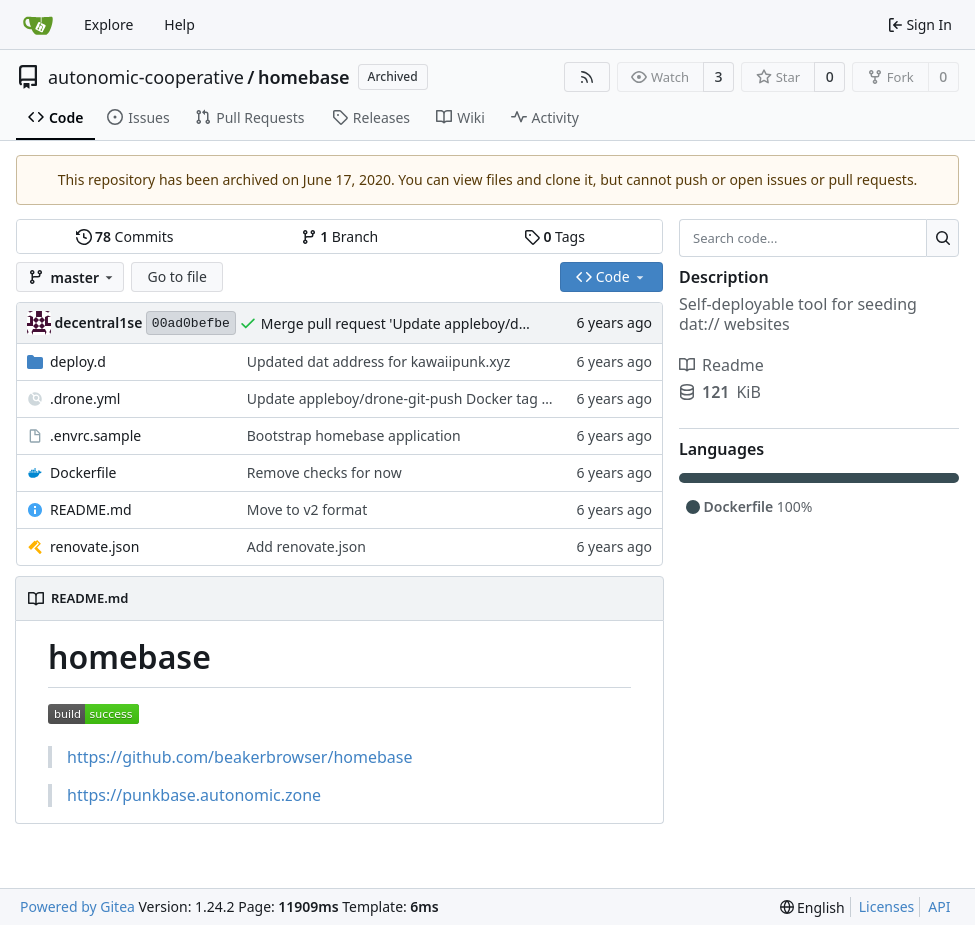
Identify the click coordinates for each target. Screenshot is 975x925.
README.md (91, 509)
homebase (304, 77)
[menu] (812, 907)
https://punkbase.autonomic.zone (194, 795)
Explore (108, 24)
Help (179, 24)
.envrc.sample (95, 435)
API (939, 906)
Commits (125, 236)
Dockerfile (83, 472)
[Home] (38, 25)
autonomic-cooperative (146, 77)
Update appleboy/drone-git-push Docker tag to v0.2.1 (422, 398)
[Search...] (942, 238)
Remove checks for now (324, 472)
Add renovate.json (306, 546)
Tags (554, 236)
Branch (340, 236)
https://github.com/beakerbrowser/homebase (239, 757)
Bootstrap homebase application (354, 435)
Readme (721, 365)
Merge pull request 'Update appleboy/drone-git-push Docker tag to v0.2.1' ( (507, 323)
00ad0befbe (191, 323)
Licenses (887, 906)
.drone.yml (85, 398)
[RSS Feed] (587, 77)
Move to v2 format (307, 509)
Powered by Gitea (77, 906)
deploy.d (78, 361)
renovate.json (94, 546)
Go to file (176, 276)
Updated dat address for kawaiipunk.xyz (379, 361)
